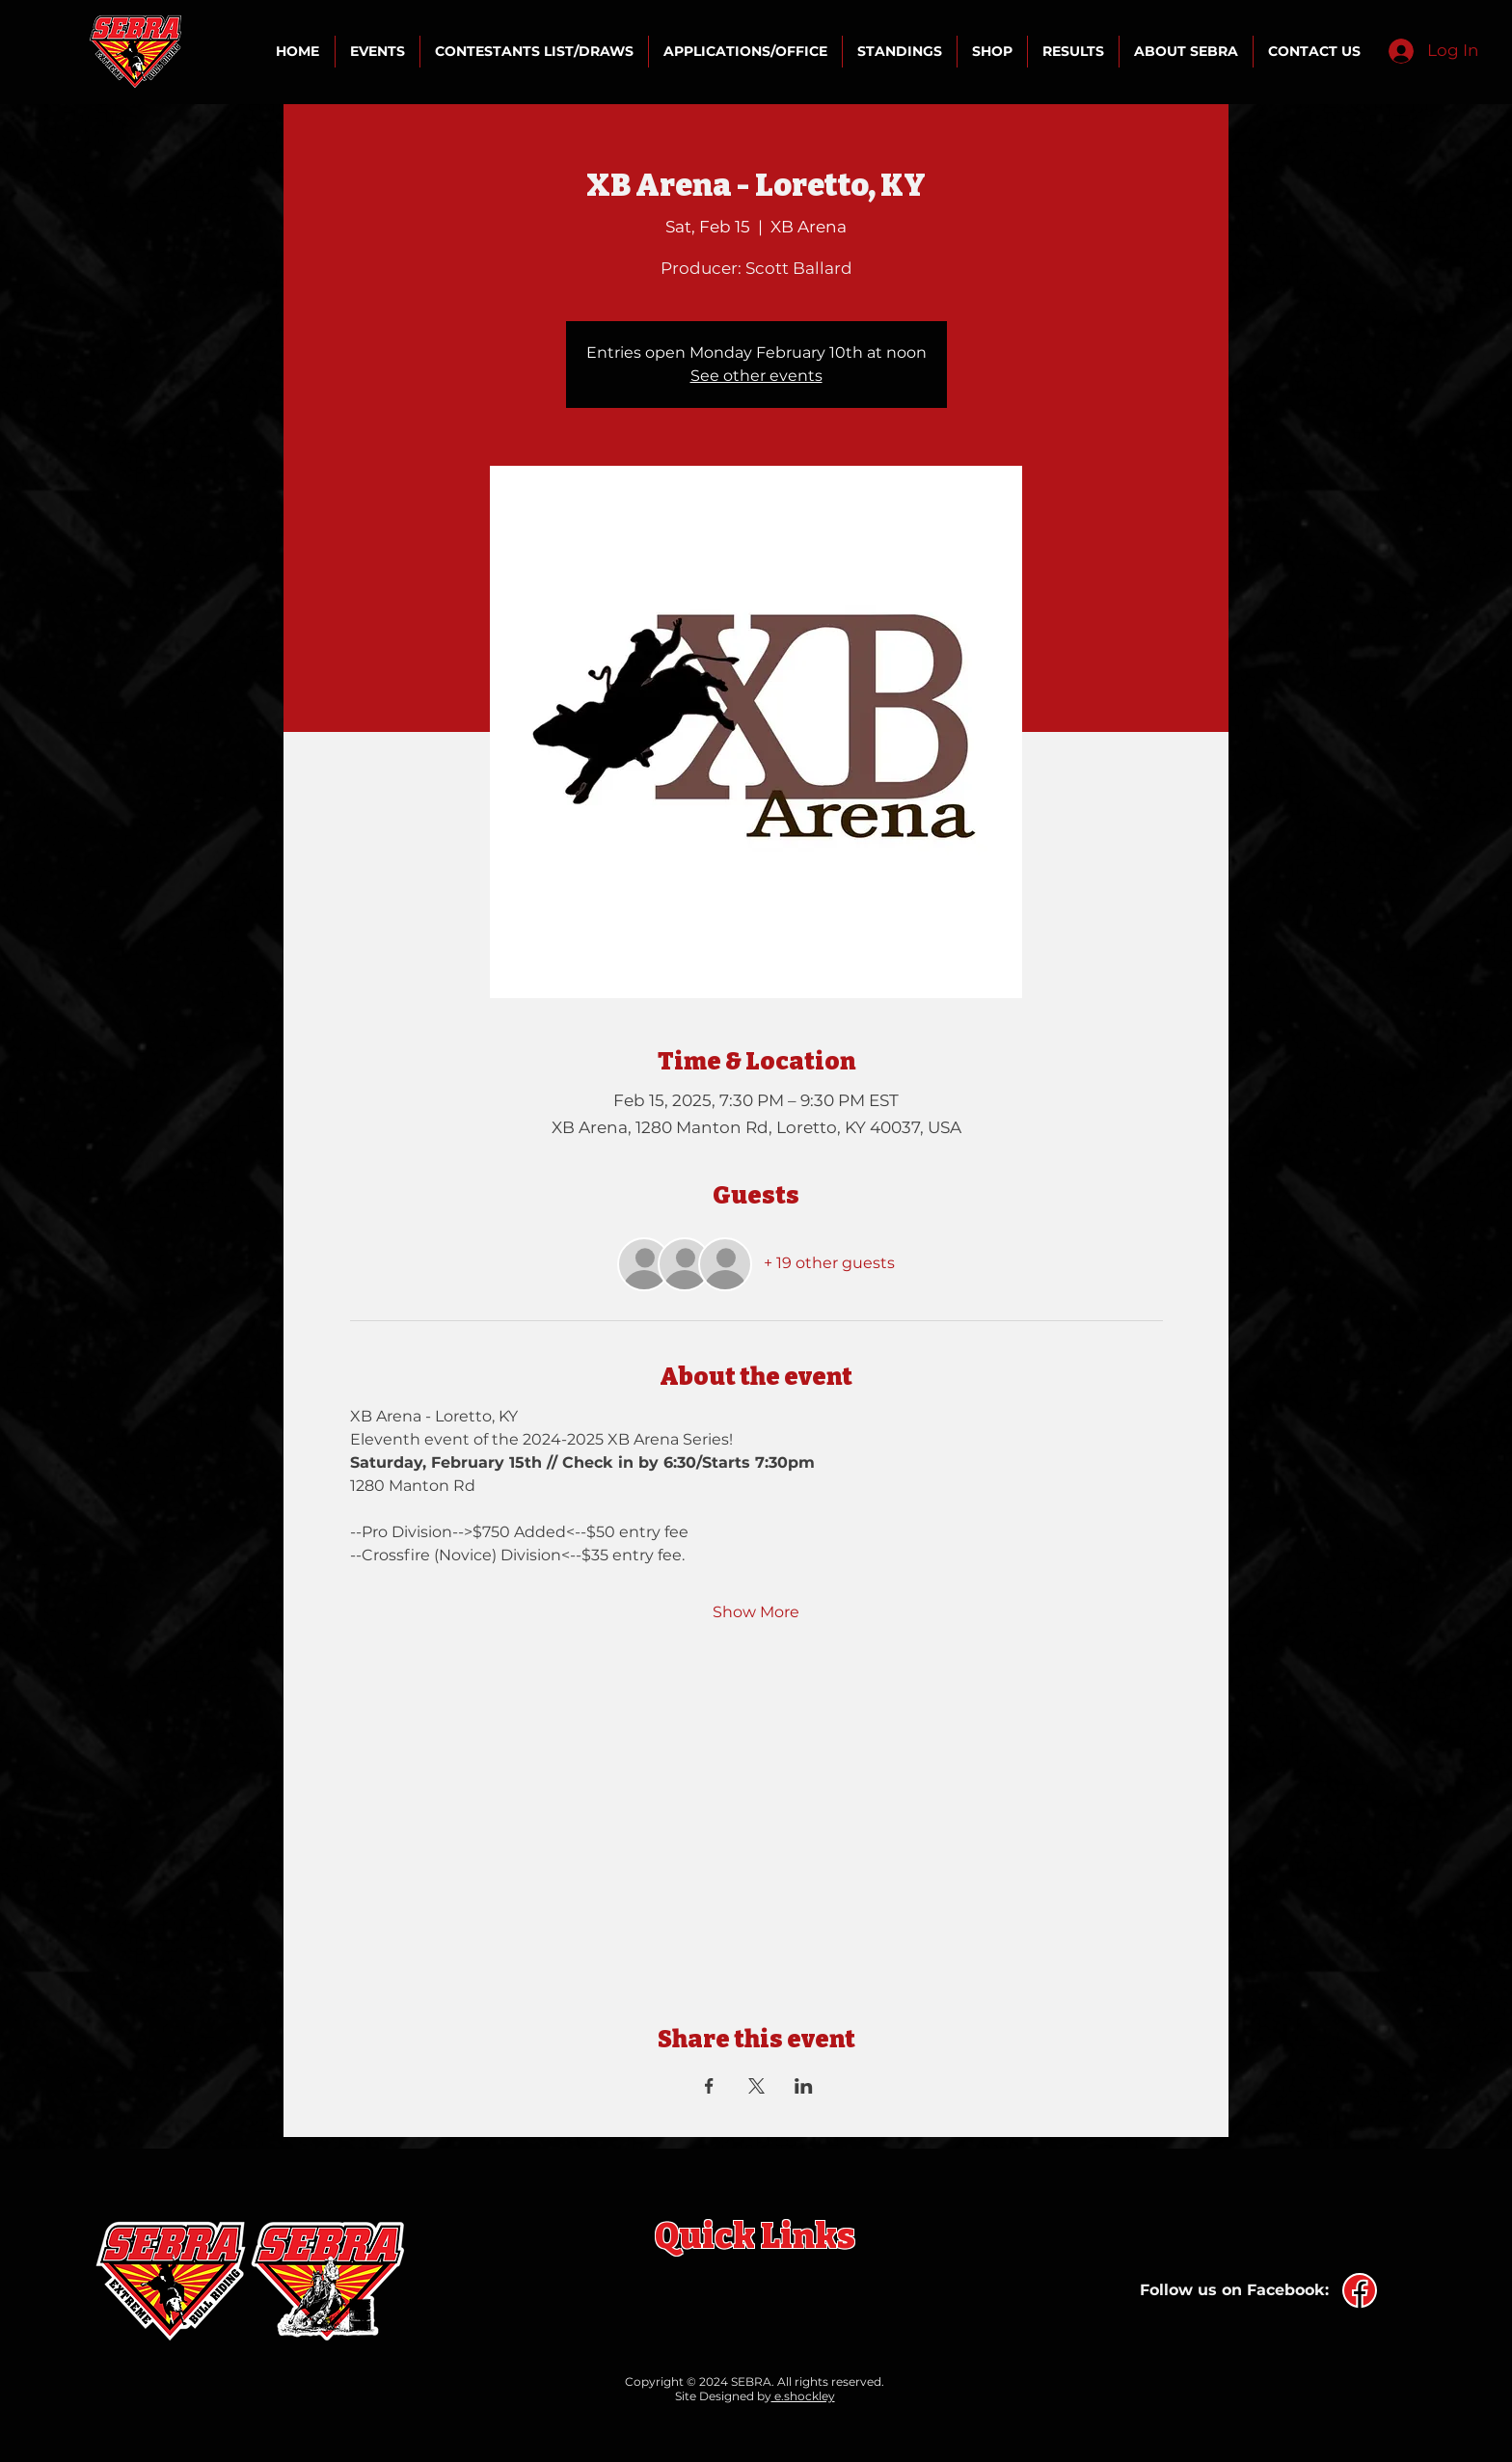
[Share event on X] (756, 2086)
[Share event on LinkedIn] (804, 2086)
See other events (756, 375)
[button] (377, 52)
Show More (756, 1612)
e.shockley (803, 2396)
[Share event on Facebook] (709, 2086)
